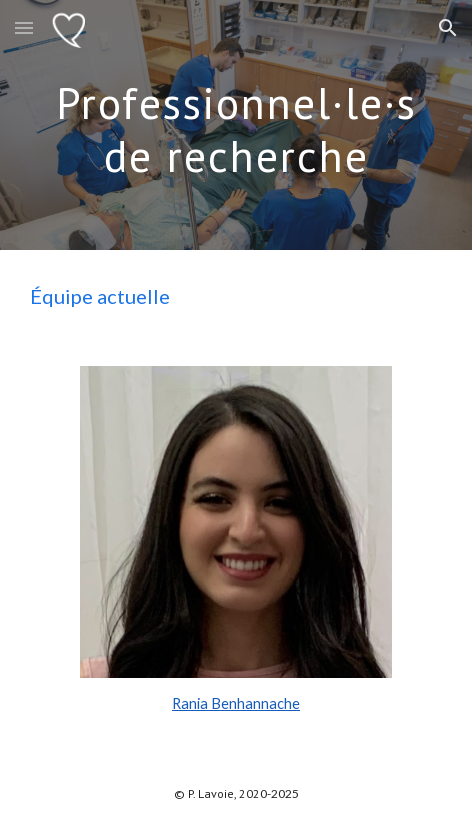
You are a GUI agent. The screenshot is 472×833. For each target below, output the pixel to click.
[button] (24, 27)
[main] (235, 125)
